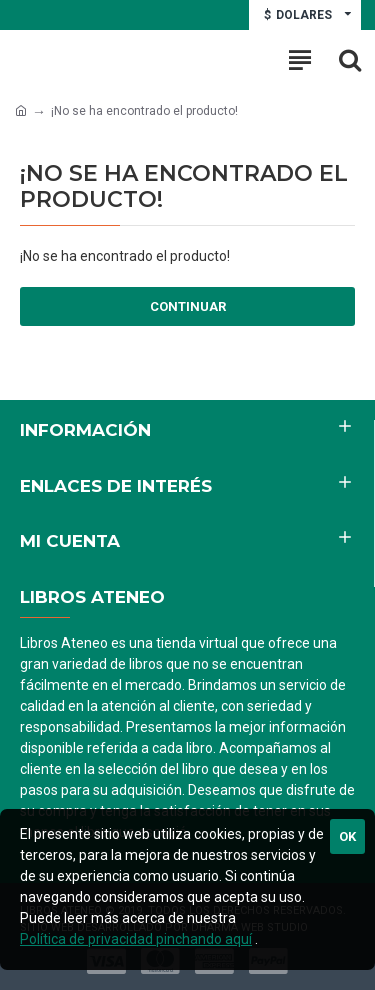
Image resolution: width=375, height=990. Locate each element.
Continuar (188, 306)
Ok (347, 836)
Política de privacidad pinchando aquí (136, 939)
